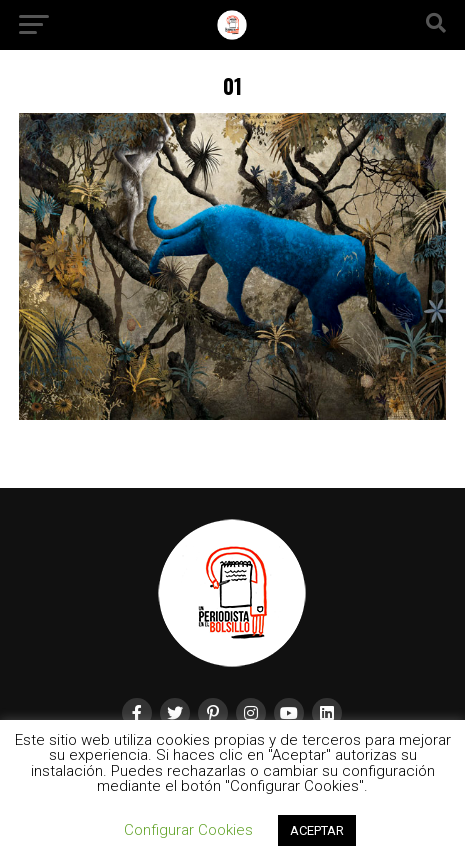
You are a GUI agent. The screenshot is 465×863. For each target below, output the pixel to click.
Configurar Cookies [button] (188, 830)
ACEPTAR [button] (317, 830)
